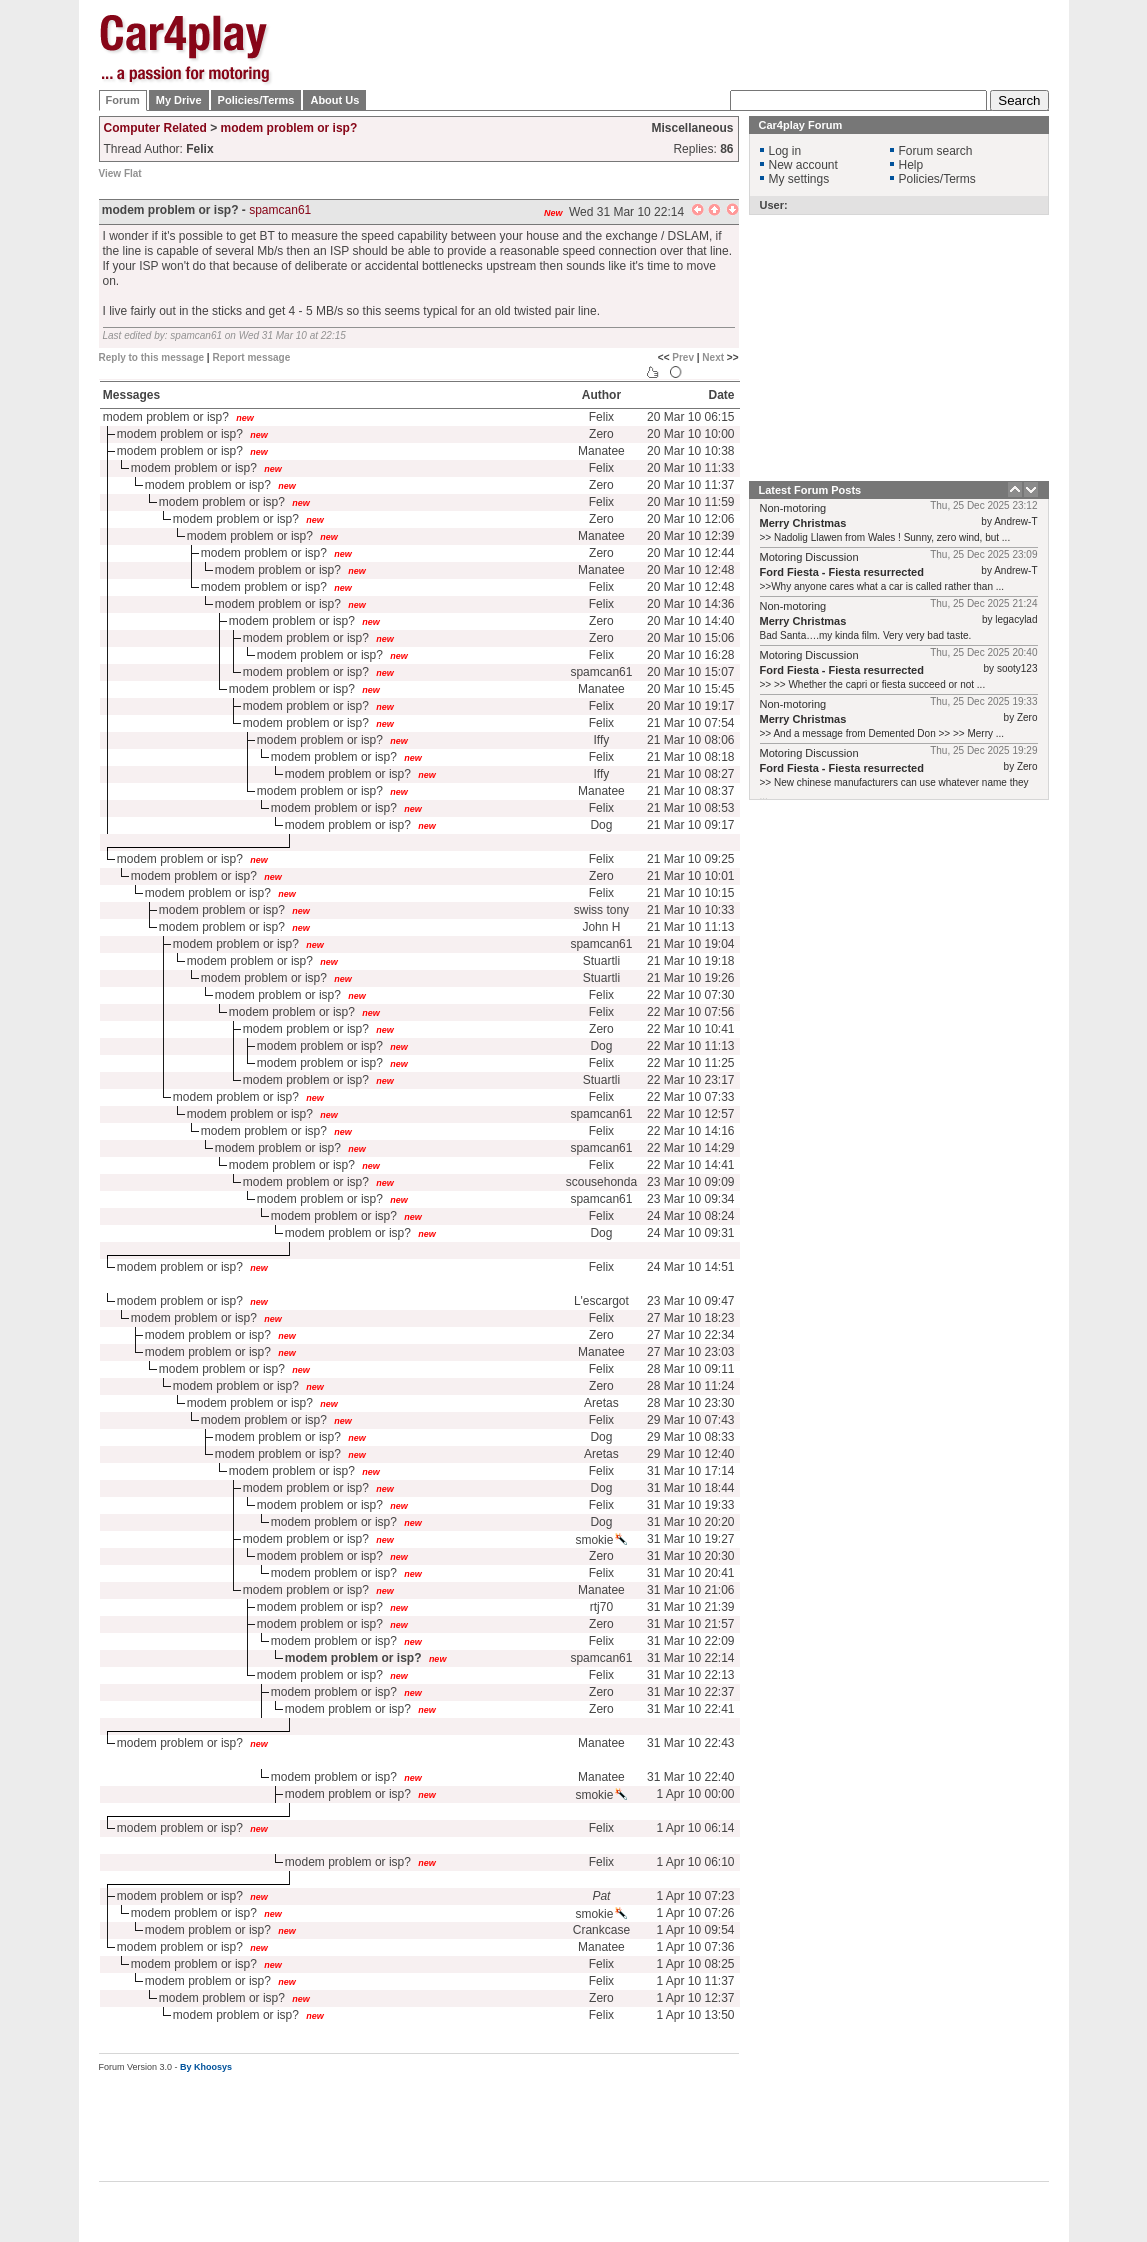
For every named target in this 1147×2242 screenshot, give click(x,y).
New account (803, 165)
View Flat (120, 173)
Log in (785, 151)
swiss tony (601, 910)
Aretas (601, 1403)
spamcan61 (280, 210)
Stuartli (601, 961)
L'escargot (601, 1301)
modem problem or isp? (289, 128)
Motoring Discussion (809, 557)
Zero (601, 434)
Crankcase (601, 1930)
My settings (799, 179)
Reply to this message (152, 357)
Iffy (602, 740)
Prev (683, 357)
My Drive (179, 100)
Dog (601, 825)
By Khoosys (206, 2067)
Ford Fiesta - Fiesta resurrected (842, 572)
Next (713, 357)
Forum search (936, 151)
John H (601, 927)
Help (911, 165)
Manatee (601, 451)
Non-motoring (793, 508)
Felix (601, 417)
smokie (601, 1540)
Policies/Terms (256, 100)
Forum (123, 100)
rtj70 (601, 1607)
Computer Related (155, 128)
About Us (334, 100)
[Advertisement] (685, 45)
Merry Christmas (803, 523)
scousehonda (601, 1182)
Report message (251, 357)
